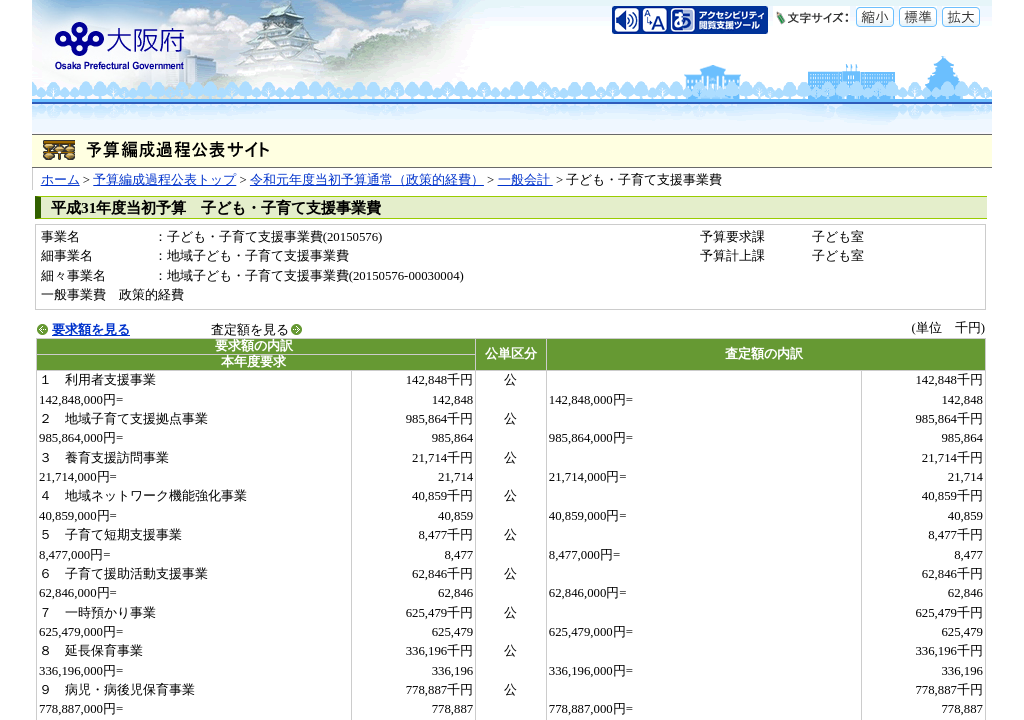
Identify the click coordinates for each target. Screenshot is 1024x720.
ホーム (60, 180)
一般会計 (525, 180)
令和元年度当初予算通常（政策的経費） (367, 180)
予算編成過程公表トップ (164, 180)
